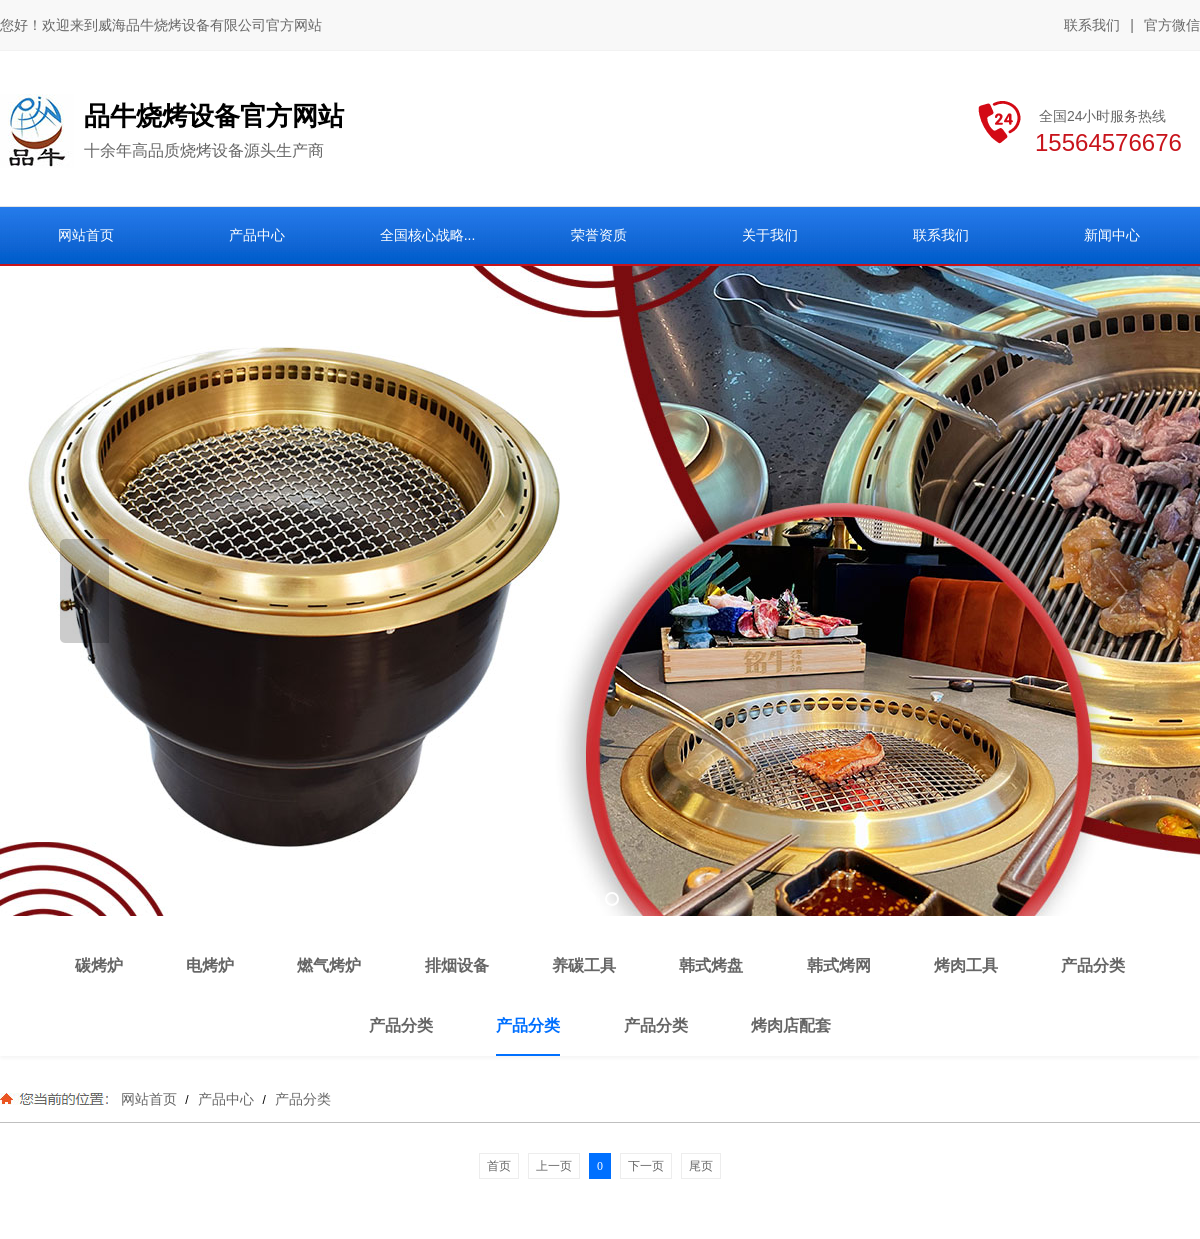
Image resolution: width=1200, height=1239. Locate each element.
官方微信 (1172, 26)
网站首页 (149, 1099)
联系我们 (1092, 25)
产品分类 (301, 1099)
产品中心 (226, 1099)
